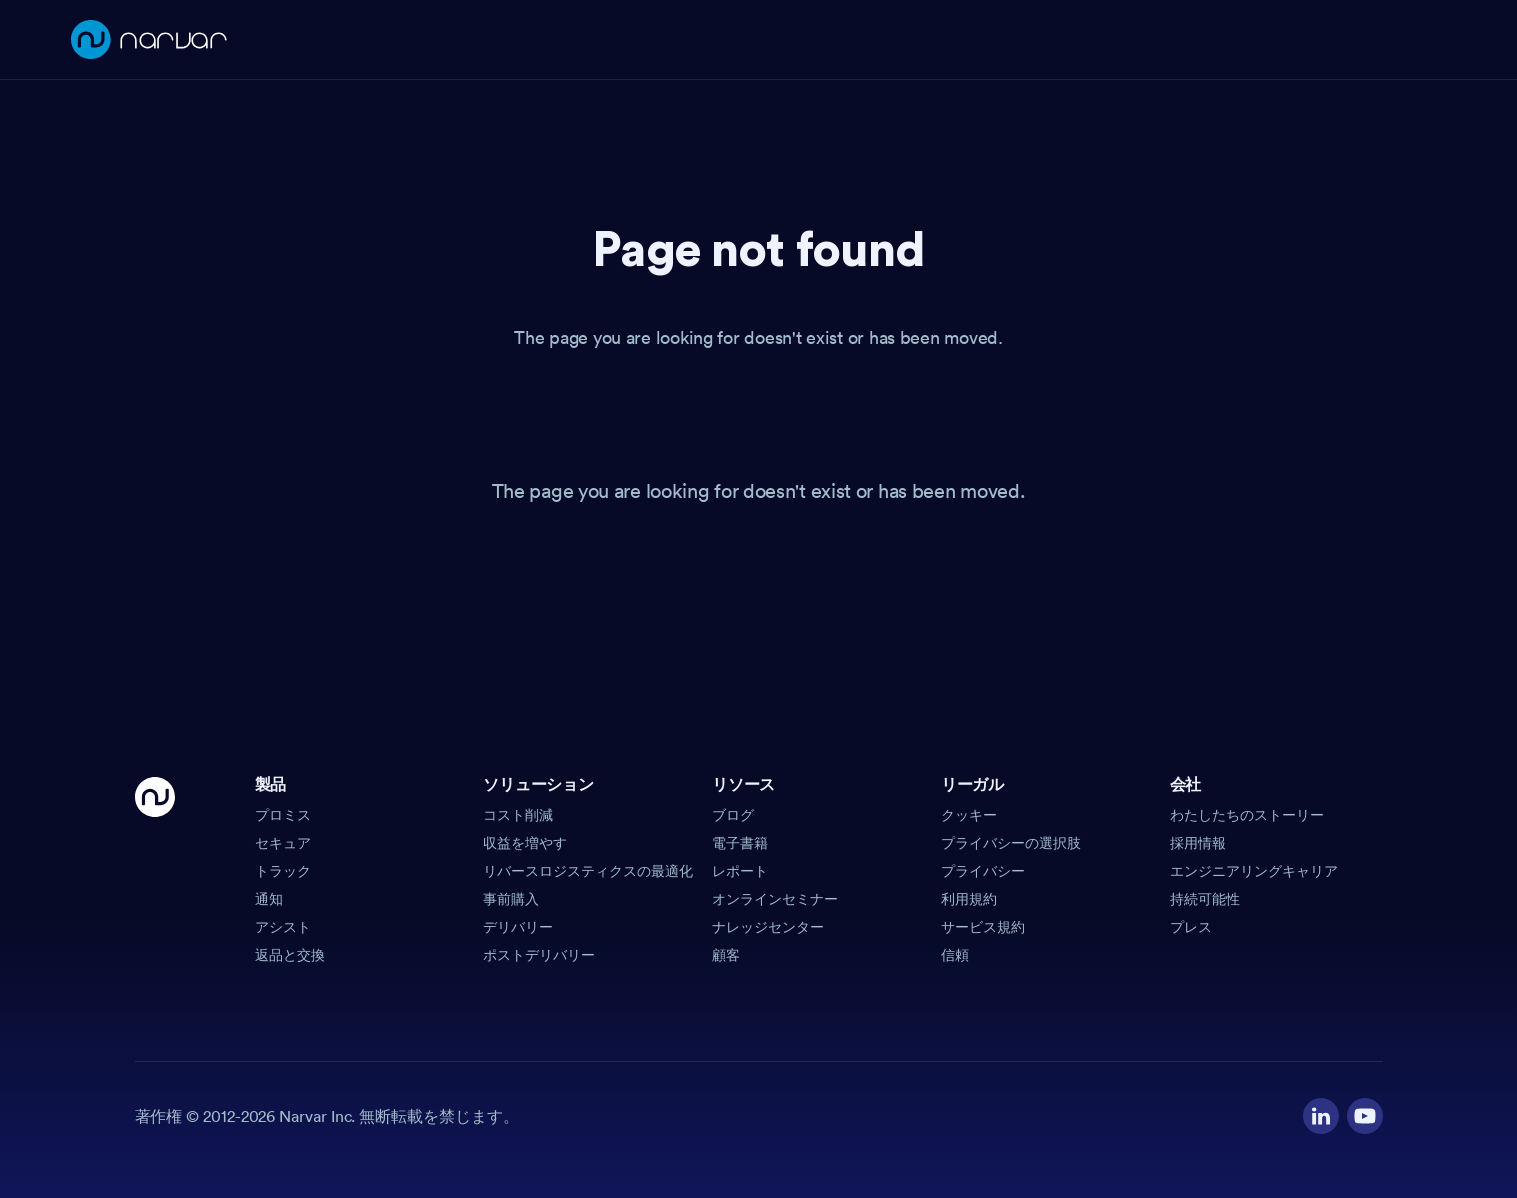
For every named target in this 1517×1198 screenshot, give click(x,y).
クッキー (969, 815)
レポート (740, 871)
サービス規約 (983, 927)
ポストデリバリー (539, 955)
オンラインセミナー (775, 899)
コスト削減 (518, 815)
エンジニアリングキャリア (1254, 871)
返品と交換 (290, 955)
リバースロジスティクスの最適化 (588, 871)
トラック (283, 871)
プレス (1191, 927)
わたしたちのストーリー (1247, 815)
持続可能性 (1205, 899)
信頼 (955, 955)
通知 (269, 899)
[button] (361, 791)
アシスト (283, 927)
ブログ (733, 815)
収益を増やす (525, 843)
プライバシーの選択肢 (1011, 843)
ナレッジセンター (768, 927)
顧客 (726, 955)
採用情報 (1198, 843)
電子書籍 (740, 843)
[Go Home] (155, 871)
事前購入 (511, 899)
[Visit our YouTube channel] (1365, 1116)
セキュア (283, 843)
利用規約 (969, 899)
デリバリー (518, 927)
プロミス (283, 815)
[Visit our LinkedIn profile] (1321, 1116)
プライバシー (983, 871)
